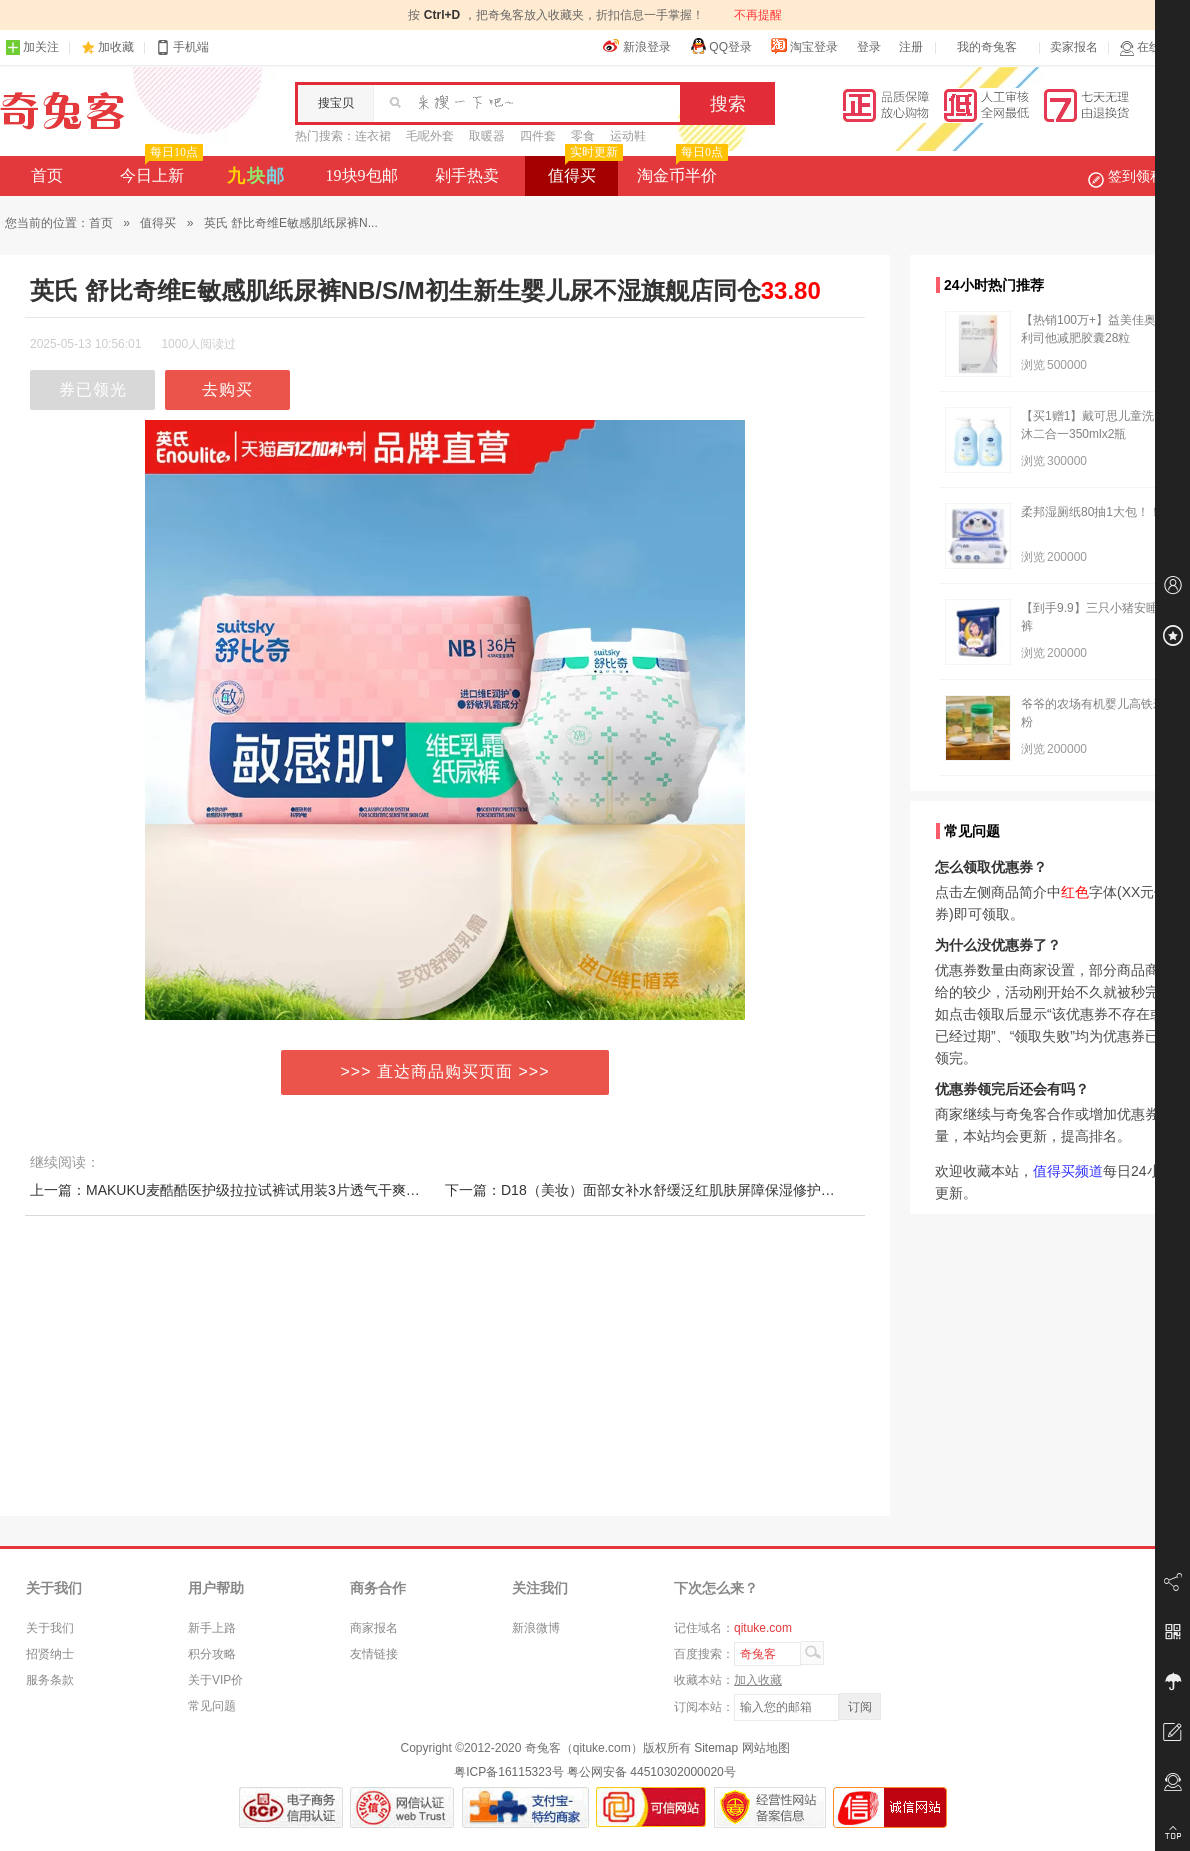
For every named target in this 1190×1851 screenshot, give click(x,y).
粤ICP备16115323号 (508, 1772)
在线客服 (1152, 47)
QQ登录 (720, 46)
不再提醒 (758, 15)
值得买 (583, 170)
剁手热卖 (467, 175)
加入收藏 (758, 1680)
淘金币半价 (680, 170)
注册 (911, 47)
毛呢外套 (430, 136)
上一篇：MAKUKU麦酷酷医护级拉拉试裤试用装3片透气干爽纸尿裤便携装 (260, 1190)
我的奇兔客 (987, 47)
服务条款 (50, 1680)
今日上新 (159, 170)
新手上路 (212, 1628)
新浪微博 (536, 1628)
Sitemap (716, 1748)
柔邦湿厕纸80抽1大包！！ (1091, 512)
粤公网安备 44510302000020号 (651, 1772)
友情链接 (374, 1654)
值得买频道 (1068, 1171)
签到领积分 (1136, 176)
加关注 (32, 47)
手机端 (182, 47)
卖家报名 (1074, 47)
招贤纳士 (50, 1654)
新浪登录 (637, 46)
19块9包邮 (362, 175)
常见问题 (212, 1706)
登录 (869, 47)
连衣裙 (373, 136)
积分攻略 (212, 1654)
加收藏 (116, 47)
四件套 (538, 136)
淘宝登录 (804, 46)
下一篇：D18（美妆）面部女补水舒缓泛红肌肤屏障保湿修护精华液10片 (668, 1190)
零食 (583, 136)
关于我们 (50, 1628)
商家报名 (374, 1628)
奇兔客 (62, 111)
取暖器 (487, 136)
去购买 (227, 389)
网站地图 (766, 1748)
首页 (47, 175)
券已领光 (93, 389)
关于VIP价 (215, 1680)
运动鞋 (628, 136)
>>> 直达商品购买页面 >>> (445, 1071)
